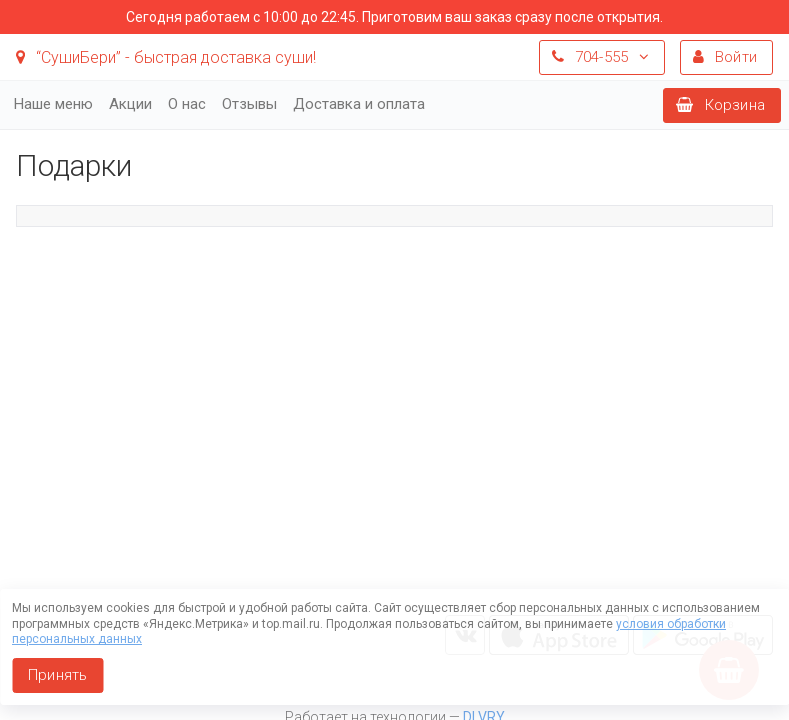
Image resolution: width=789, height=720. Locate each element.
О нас (187, 104)
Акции (130, 104)
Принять (57, 675)
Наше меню (53, 104)
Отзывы (249, 104)
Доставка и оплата (359, 104)
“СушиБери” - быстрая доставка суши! (166, 57)
